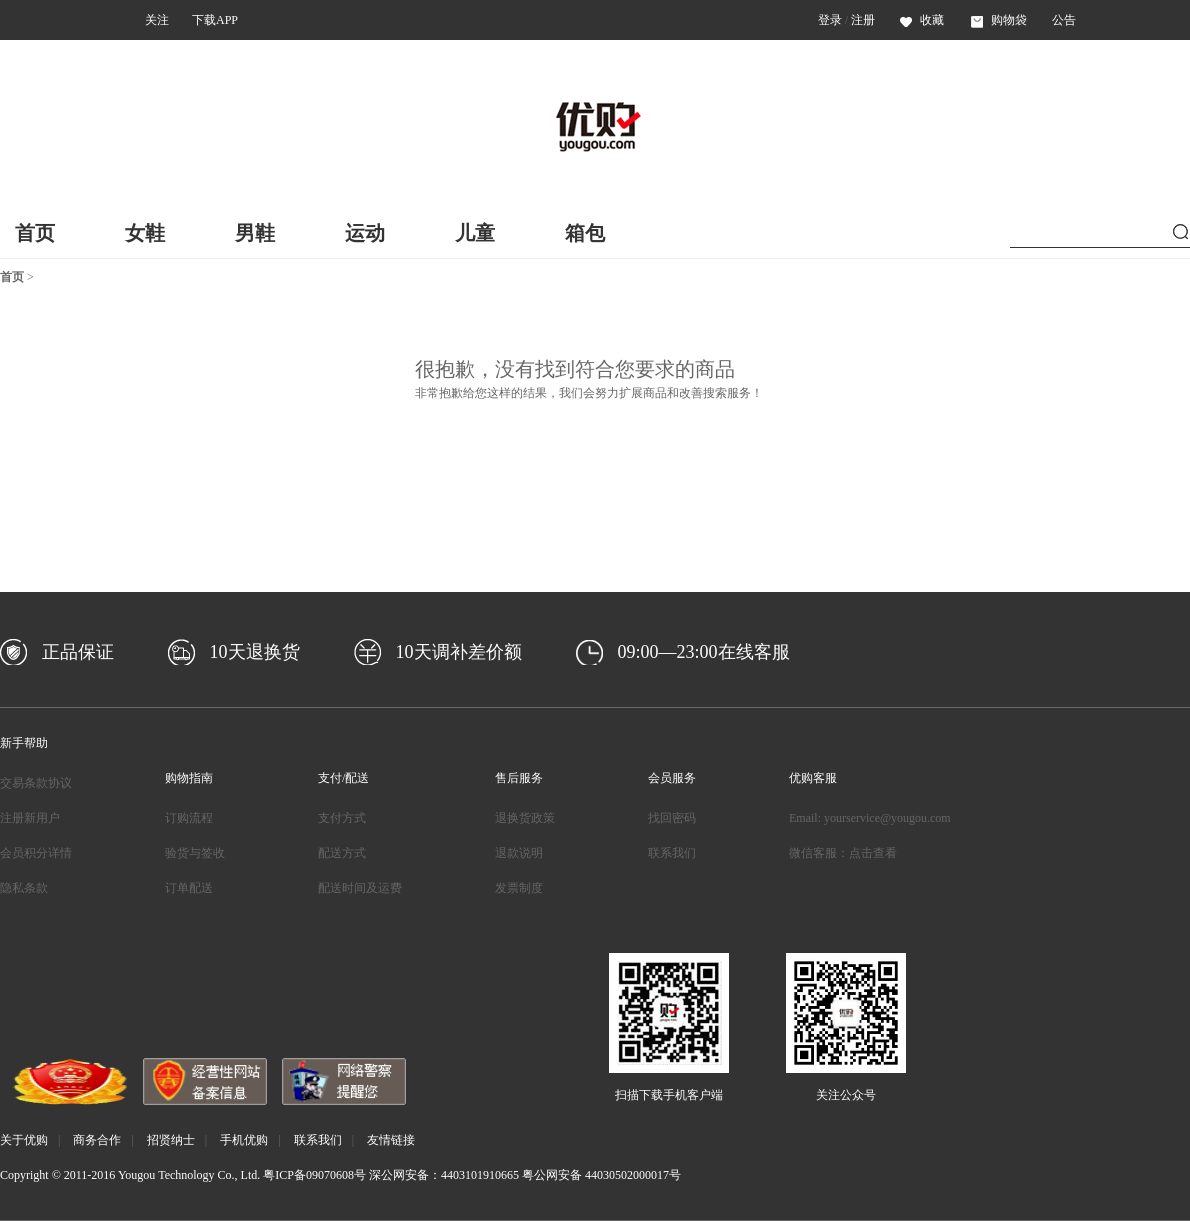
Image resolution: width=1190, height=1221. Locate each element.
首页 (35, 233)
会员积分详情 (36, 853)
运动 (365, 233)
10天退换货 (255, 652)
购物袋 (999, 20)
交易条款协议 (36, 783)
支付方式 (342, 818)
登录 (830, 20)
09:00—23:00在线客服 (704, 652)
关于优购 (24, 1140)
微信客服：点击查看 (843, 853)
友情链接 (391, 1140)
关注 (157, 20)
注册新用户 (30, 818)
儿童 (475, 233)
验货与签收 (195, 853)
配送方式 (342, 853)
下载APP (215, 20)
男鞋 (255, 233)
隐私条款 (24, 888)
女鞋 (145, 233)
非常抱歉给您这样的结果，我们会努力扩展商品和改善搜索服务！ (589, 393)
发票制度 (519, 888)
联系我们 (672, 853)
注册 (863, 20)
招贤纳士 (171, 1140)
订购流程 (189, 818)
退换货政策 (525, 818)
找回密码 (672, 818)
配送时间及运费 (360, 888)
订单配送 (189, 888)
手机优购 (244, 1140)
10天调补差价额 (459, 652)
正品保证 (78, 652)
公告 (1064, 20)
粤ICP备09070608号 (314, 1175)
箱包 (585, 233)
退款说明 (519, 853)
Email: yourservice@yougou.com (870, 818)
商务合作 (97, 1140)
